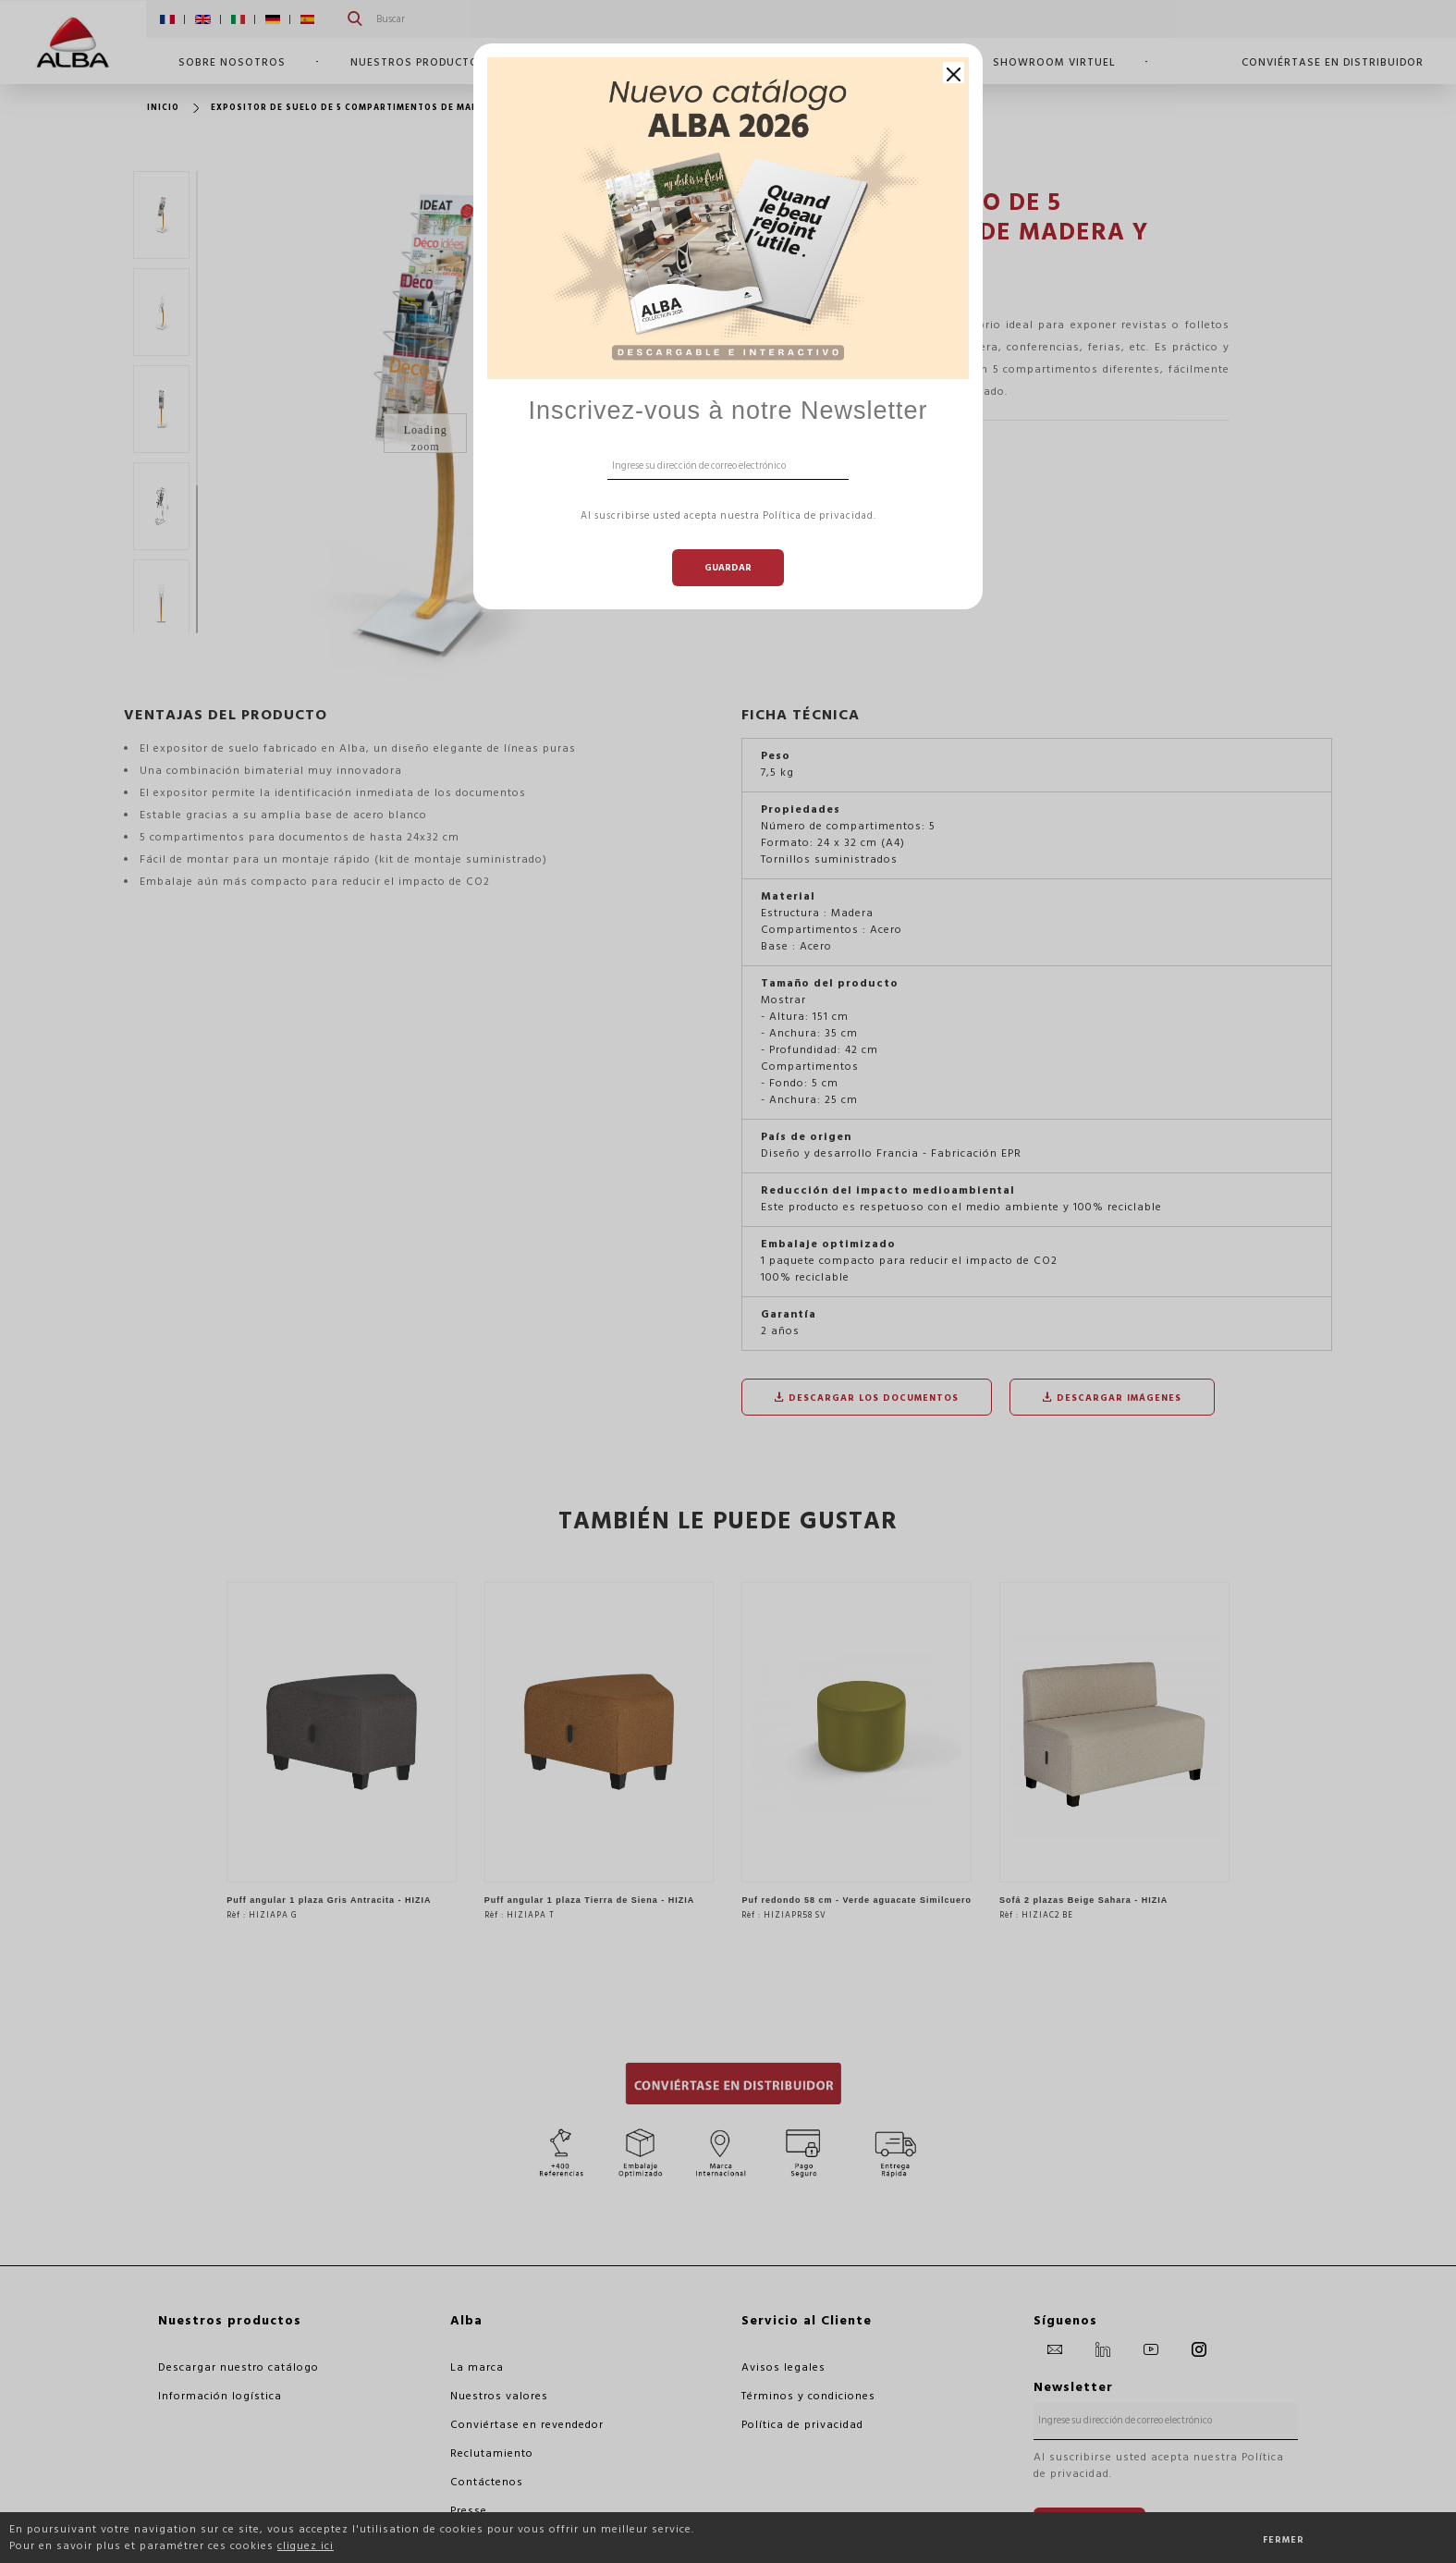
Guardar (728, 567)
